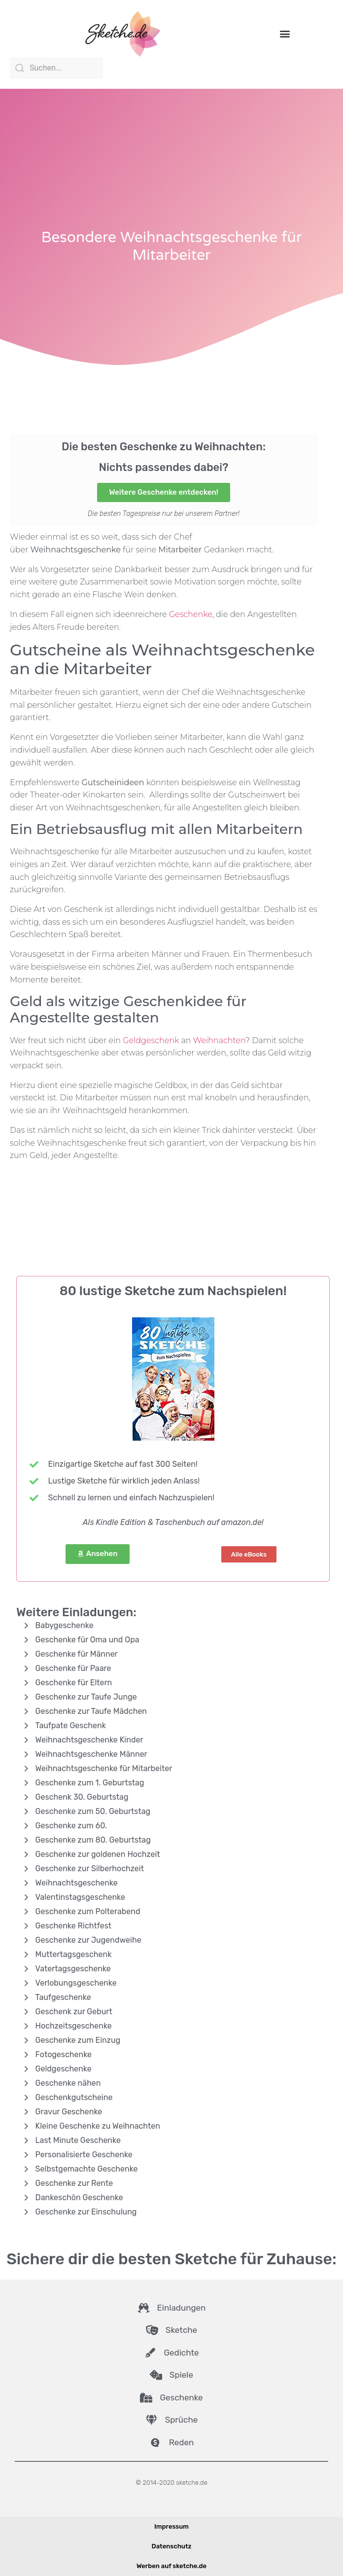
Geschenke (190, 614)
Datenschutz (172, 2546)
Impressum (171, 2526)
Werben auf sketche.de (171, 2566)
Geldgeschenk (151, 1040)
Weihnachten (219, 1040)
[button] (284, 33)
